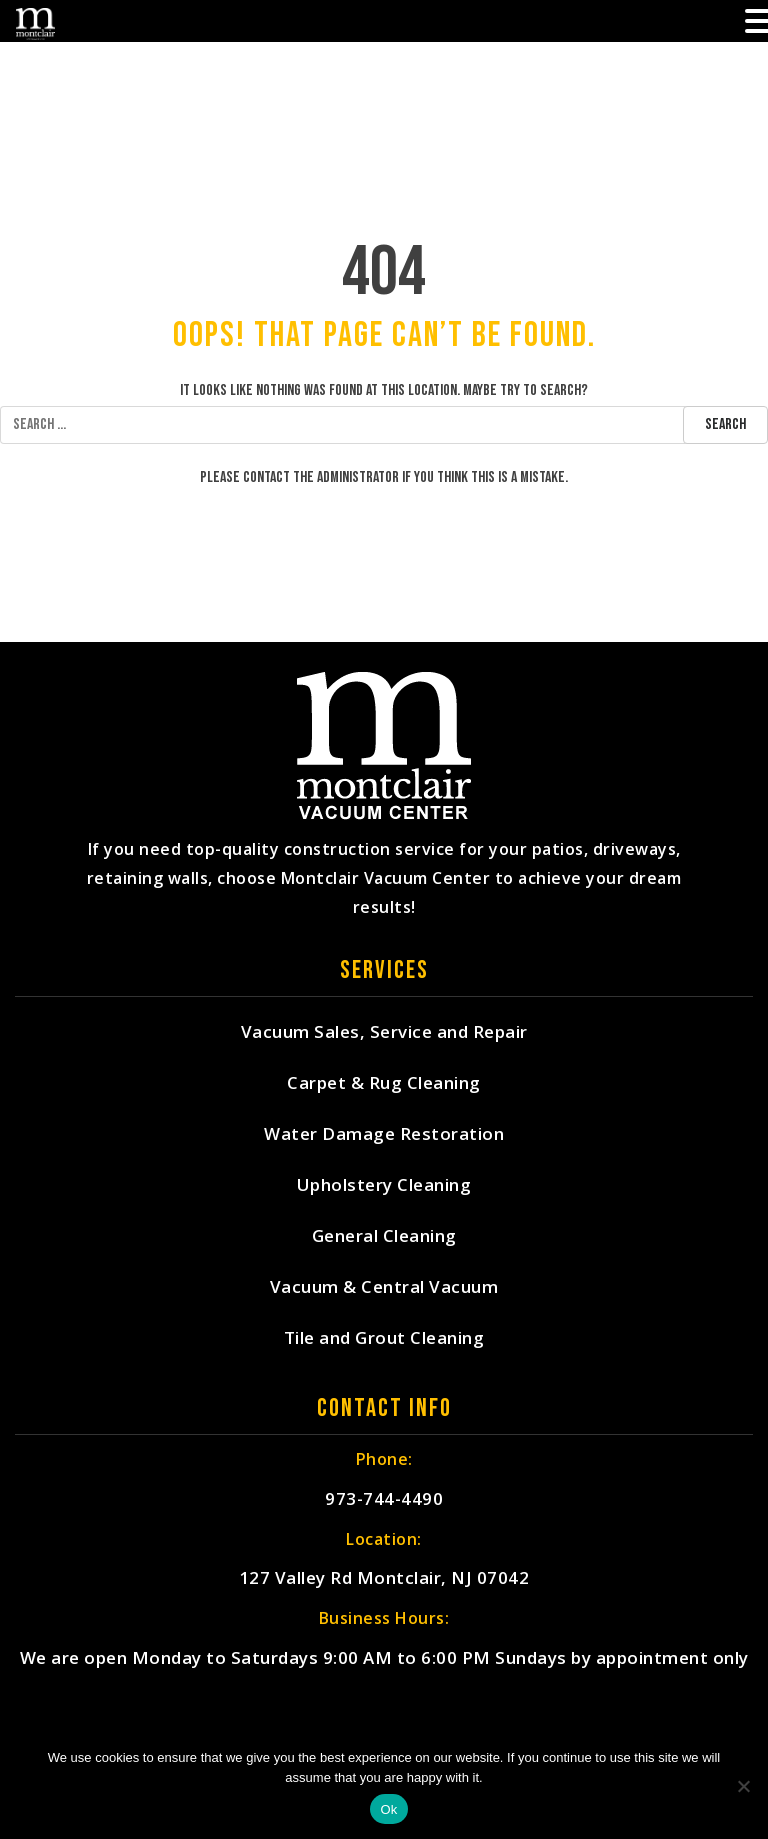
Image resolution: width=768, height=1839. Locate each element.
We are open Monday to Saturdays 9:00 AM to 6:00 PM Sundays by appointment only (384, 1659)
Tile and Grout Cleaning (384, 1338)
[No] (743, 1786)
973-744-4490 (384, 1499)
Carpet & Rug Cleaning (384, 1083)
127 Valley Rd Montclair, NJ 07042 (384, 1579)
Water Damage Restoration (384, 1134)
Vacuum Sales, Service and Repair (384, 1032)
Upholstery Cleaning (384, 1185)
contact (266, 477)
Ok (388, 1809)
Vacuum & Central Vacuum (384, 1287)
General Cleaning (384, 1236)
